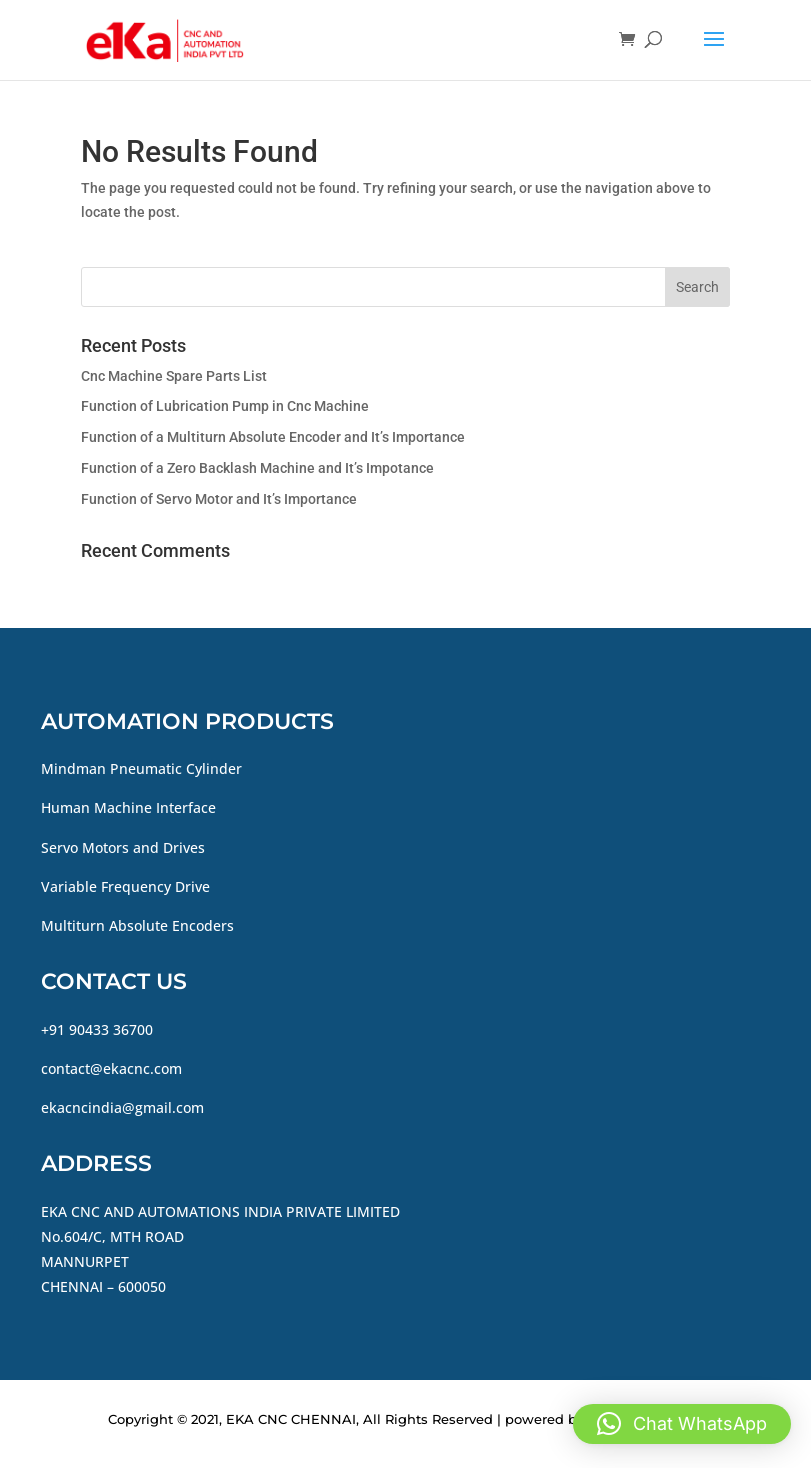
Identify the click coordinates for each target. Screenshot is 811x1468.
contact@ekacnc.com (111, 1068)
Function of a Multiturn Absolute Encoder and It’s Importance (273, 437)
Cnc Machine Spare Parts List (174, 376)
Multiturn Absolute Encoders (137, 925)
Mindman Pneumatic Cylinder (141, 768)
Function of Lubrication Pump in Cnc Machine (225, 406)
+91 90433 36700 (97, 1029)
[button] (682, 1424)
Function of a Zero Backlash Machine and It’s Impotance (257, 468)
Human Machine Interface (128, 807)
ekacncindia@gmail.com (122, 1107)
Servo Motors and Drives (123, 847)
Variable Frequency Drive (125, 886)
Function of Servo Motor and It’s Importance (219, 499)
